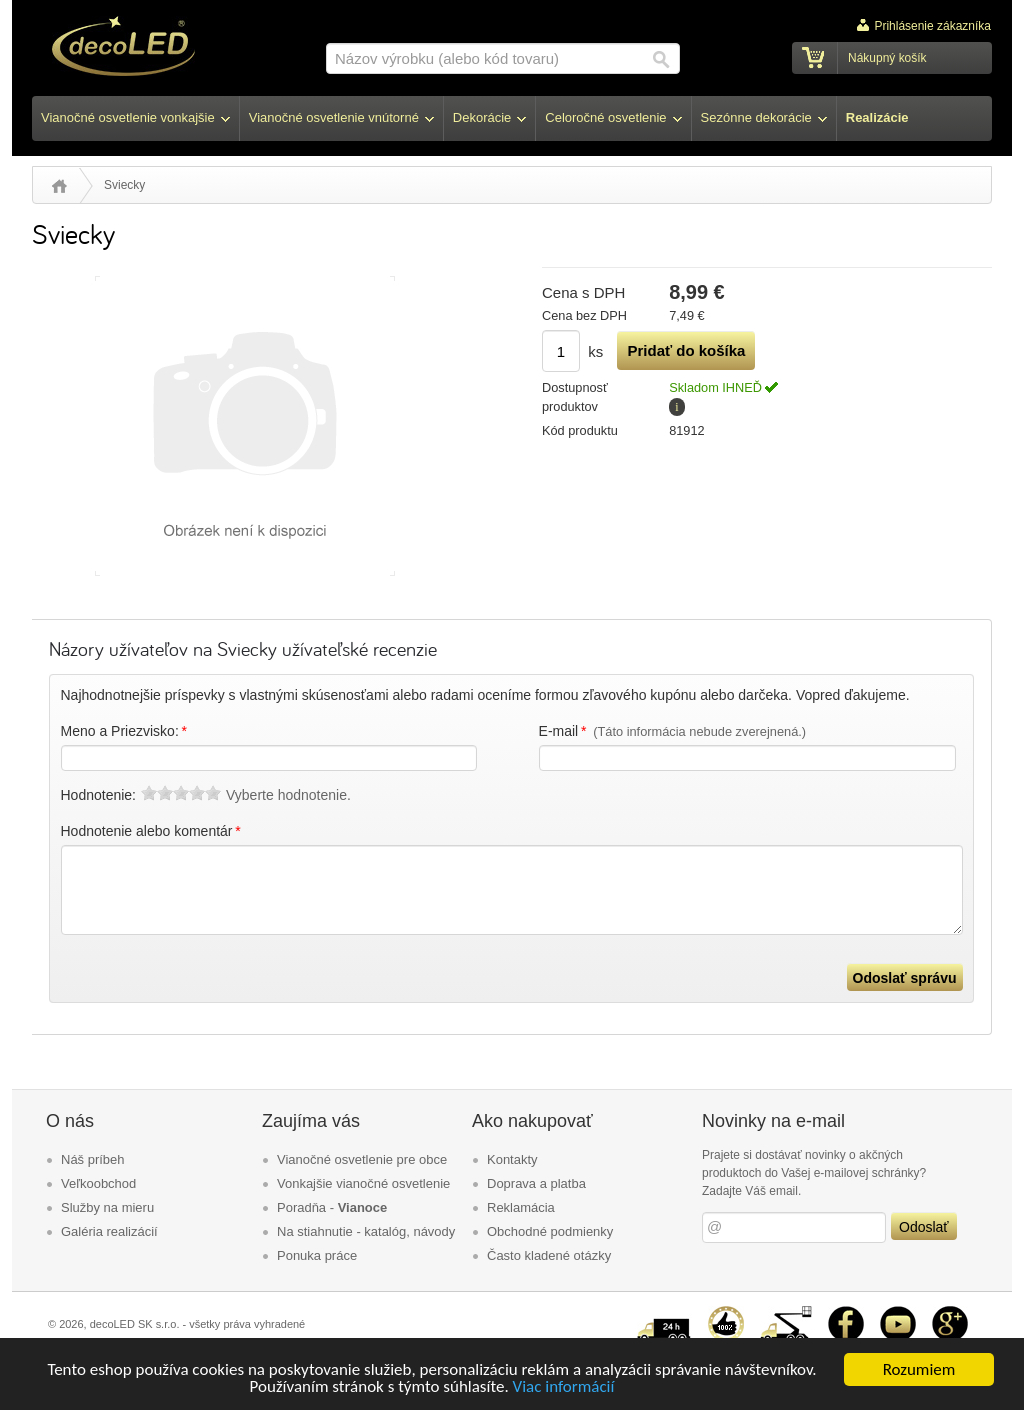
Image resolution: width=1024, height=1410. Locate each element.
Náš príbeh (93, 1159)
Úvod (59, 186)
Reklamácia (521, 1207)
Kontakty (512, 1159)
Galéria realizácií (109, 1231)
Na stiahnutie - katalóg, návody (366, 1231)
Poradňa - (332, 1207)
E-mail (673, 731)
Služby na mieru (107, 1207)
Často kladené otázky (549, 1255)
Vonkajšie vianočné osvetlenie (363, 1183)
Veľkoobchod (98, 1183)
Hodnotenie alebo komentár (152, 831)
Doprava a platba (536, 1183)
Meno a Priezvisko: (125, 731)
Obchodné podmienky (550, 1231)
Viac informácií (564, 1387)
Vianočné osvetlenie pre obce (362, 1159)
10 (213, 793)
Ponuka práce (317, 1255)
